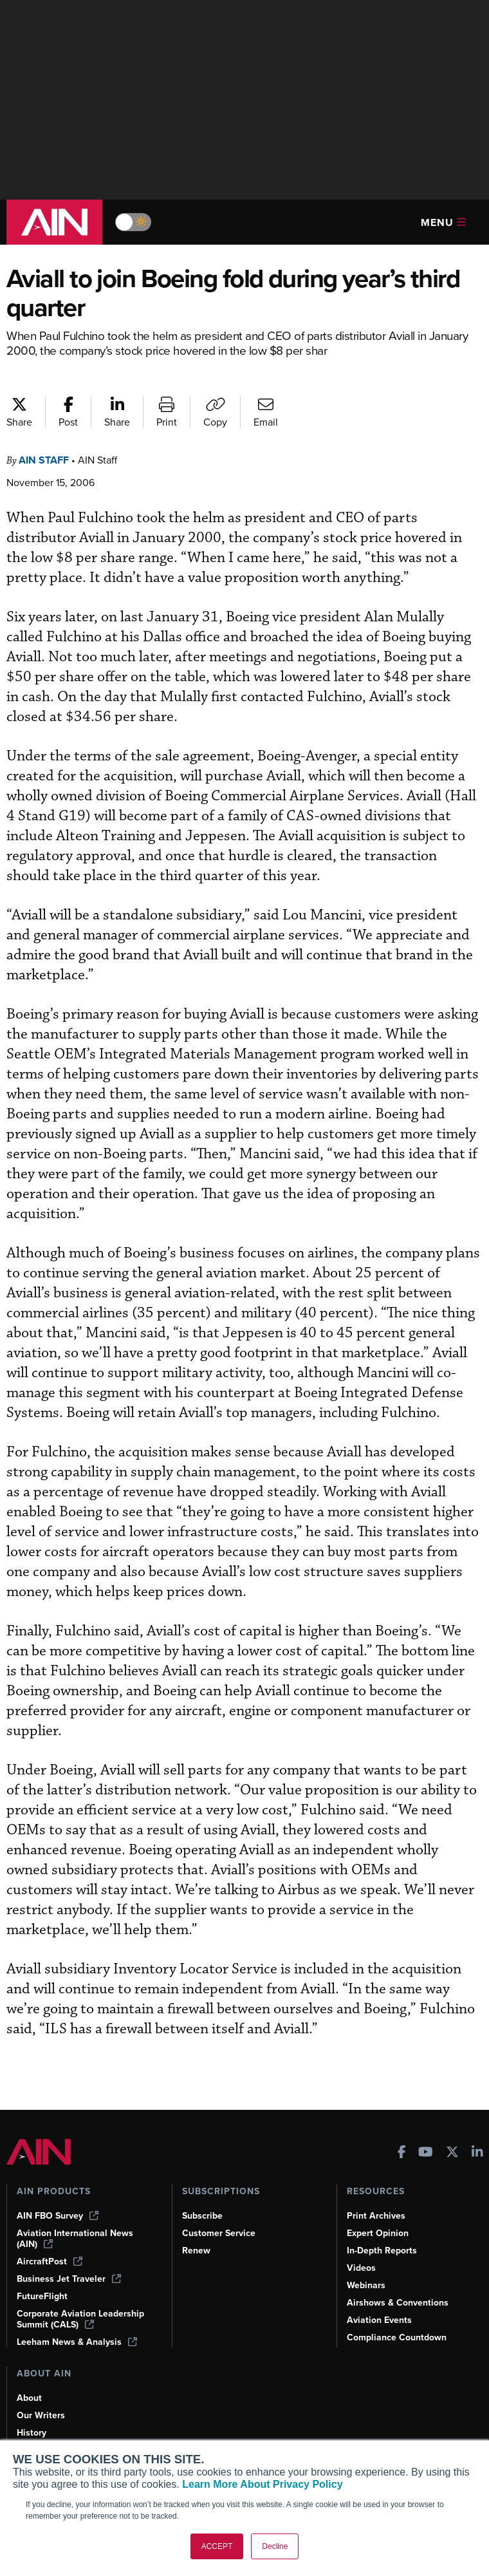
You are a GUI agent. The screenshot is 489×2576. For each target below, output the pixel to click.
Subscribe (202, 2215)
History (31, 2432)
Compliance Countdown (397, 2337)
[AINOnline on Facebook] (402, 2153)
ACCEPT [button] (217, 2546)
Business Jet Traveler (69, 2278)
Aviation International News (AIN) (75, 2239)
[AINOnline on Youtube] (425, 2153)
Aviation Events (379, 2320)
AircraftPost (49, 2261)
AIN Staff (44, 460)
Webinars (366, 2285)
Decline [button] (275, 2546)
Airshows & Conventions (397, 2302)
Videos (361, 2267)
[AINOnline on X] (452, 2153)
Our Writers (41, 2415)
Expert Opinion (378, 2233)
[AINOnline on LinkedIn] (477, 2153)
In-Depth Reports (382, 2250)
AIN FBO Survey (57, 2215)
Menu (443, 222)
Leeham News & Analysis (77, 2341)
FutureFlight (42, 2296)
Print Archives (376, 2215)
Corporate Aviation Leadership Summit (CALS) (80, 2319)
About (29, 2398)
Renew (196, 2250)
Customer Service (218, 2233)
